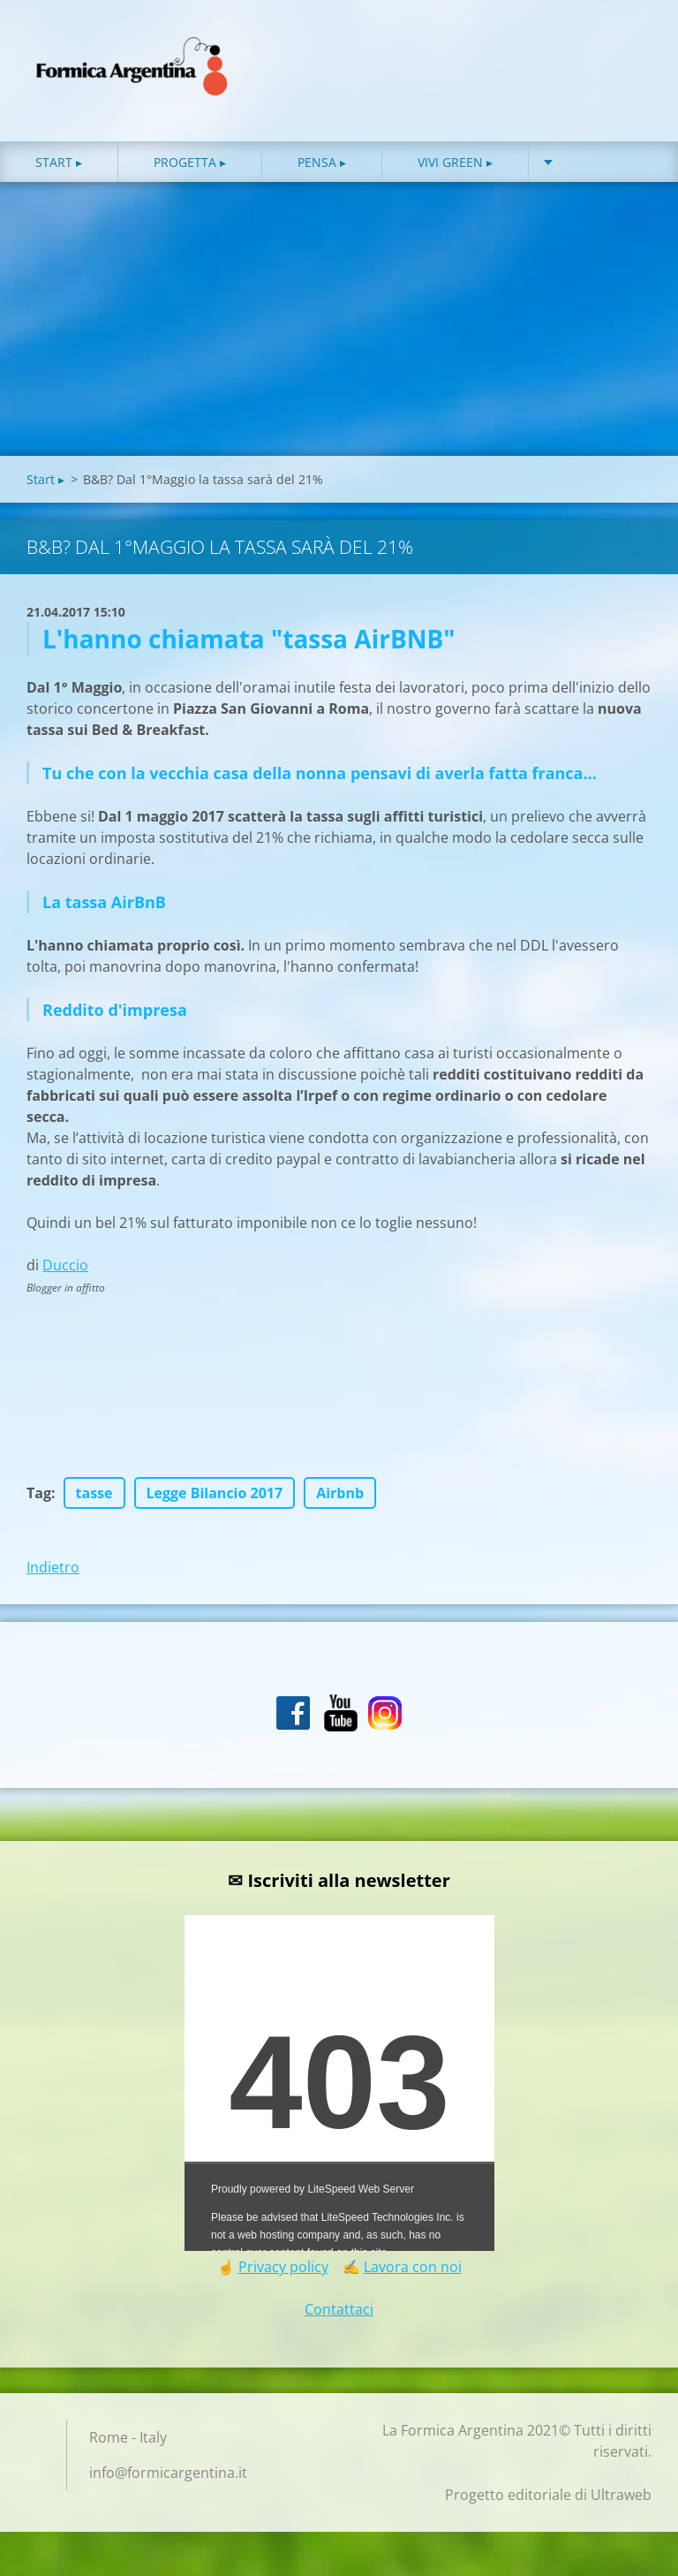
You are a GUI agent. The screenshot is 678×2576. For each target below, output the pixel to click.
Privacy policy (283, 2271)
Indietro (52, 1571)
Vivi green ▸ (455, 166)
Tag (38, 1497)
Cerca (632, 51)
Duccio (65, 1269)
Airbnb (340, 1497)
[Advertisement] (339, 327)
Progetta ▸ (190, 166)
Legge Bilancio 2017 (215, 1497)
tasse (94, 1497)
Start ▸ (58, 166)
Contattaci (339, 2313)
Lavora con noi (413, 2271)
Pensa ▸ (322, 166)
